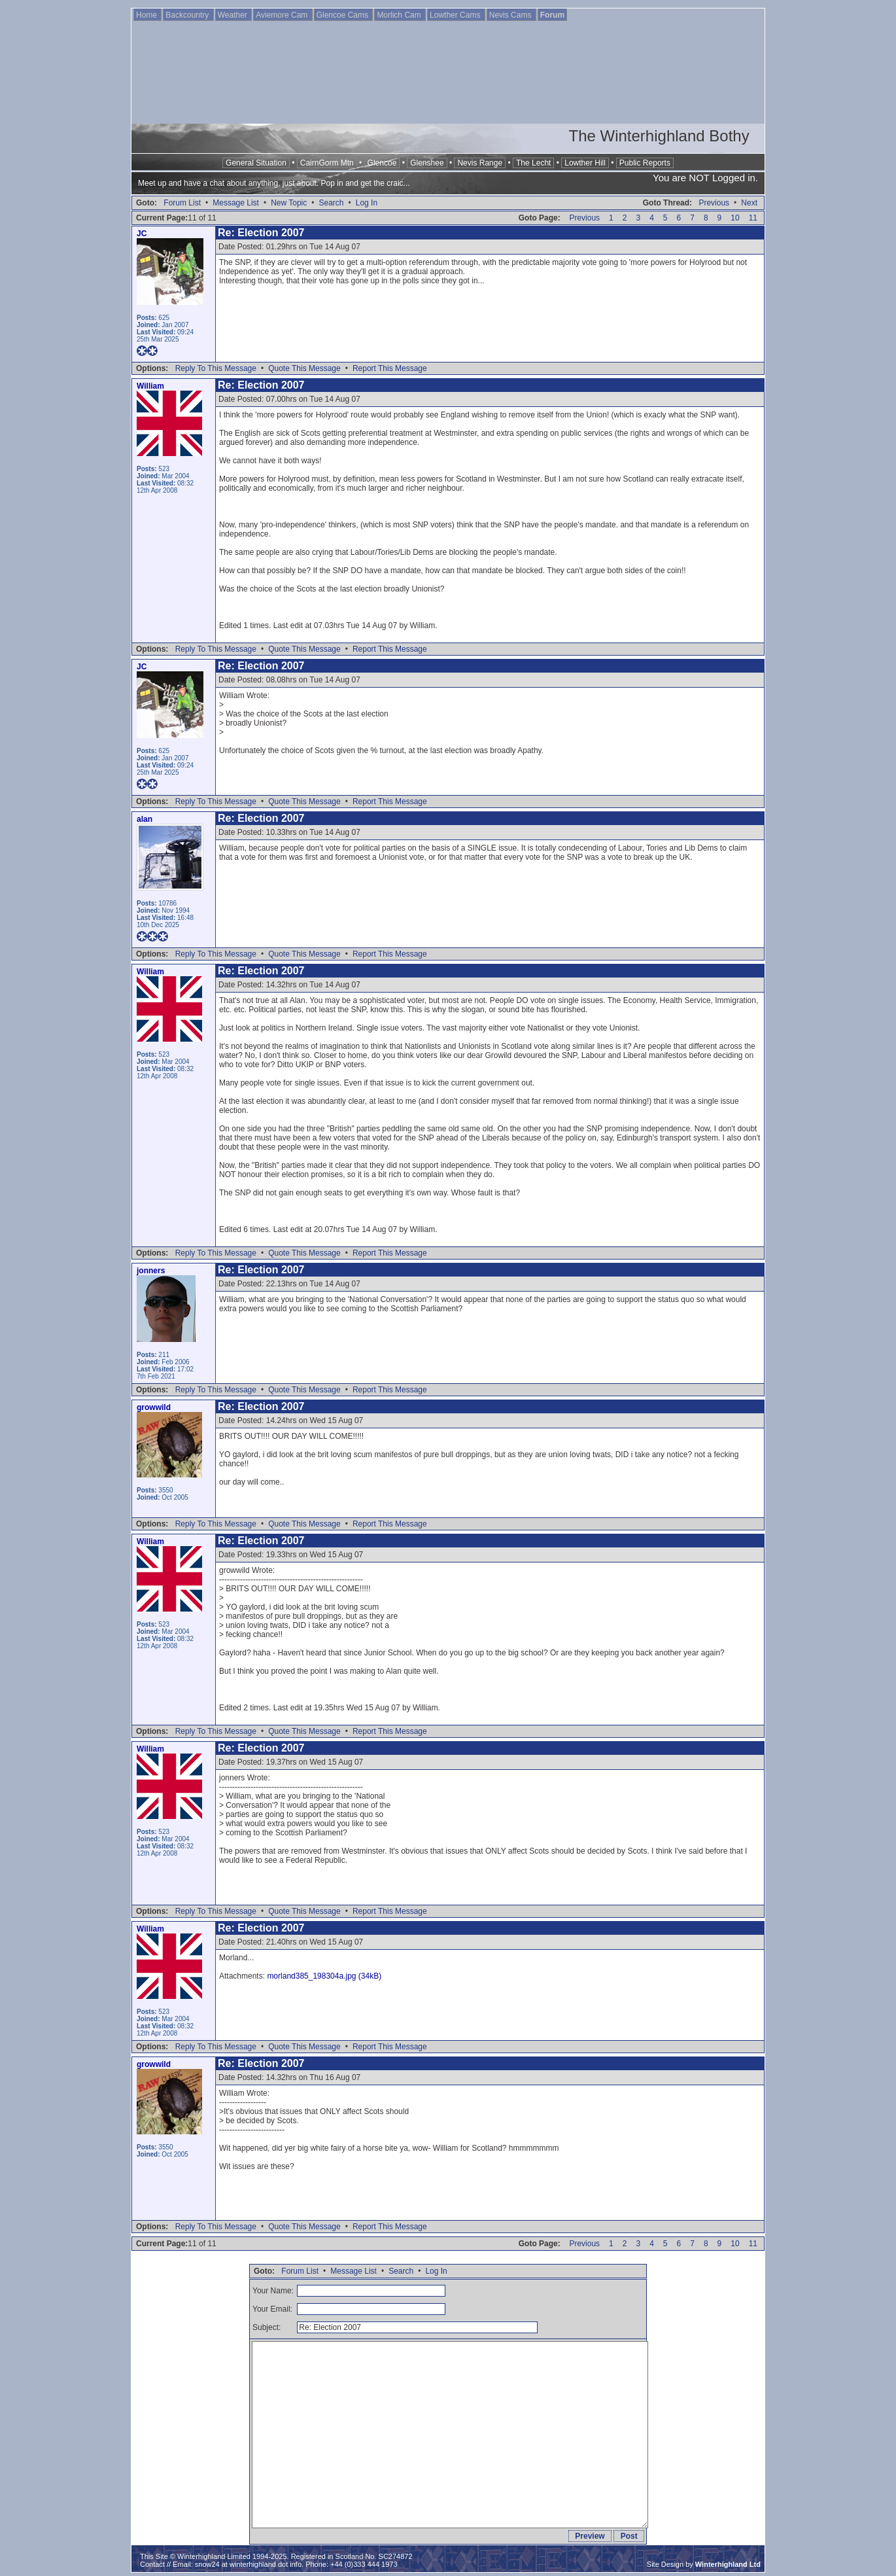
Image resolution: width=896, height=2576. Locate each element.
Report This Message (390, 368)
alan (144, 819)
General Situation (256, 163)
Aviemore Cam (282, 15)
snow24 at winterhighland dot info (248, 2564)
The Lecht (533, 163)
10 (735, 217)
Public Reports (644, 163)
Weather (233, 15)
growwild (154, 1407)
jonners (151, 1270)
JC (141, 233)
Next (749, 202)
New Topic (289, 202)
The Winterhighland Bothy (659, 136)
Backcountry (188, 15)
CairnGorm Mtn (327, 163)
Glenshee (426, 163)
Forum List (182, 202)
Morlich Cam (400, 15)
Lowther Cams (456, 15)
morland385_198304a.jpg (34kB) (324, 1976)
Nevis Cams (511, 15)
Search (331, 202)
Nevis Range (479, 163)
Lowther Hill (585, 163)
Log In (366, 202)
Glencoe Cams (344, 15)
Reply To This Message (215, 368)
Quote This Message (304, 368)
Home (147, 15)
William (150, 386)
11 (753, 217)
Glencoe (382, 163)
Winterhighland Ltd (728, 2564)
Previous (713, 202)
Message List (236, 202)
